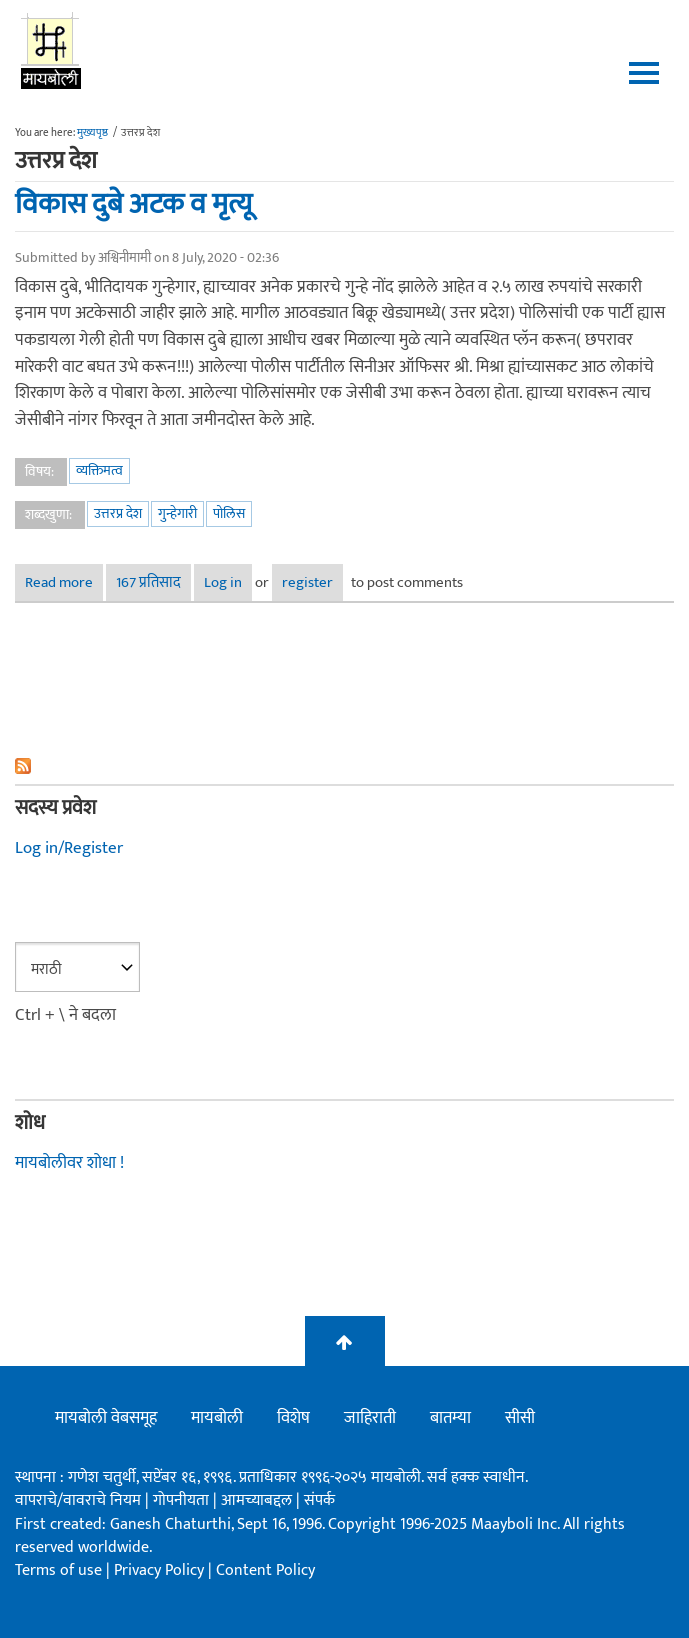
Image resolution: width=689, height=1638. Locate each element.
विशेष (293, 1418)
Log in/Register (69, 848)
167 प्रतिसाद (148, 582)
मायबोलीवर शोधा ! (69, 1163)
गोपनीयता (183, 1500)
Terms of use (58, 1570)
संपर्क (319, 1500)
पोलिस (229, 513)
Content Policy (265, 1570)
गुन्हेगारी (177, 513)
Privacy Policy (161, 1570)
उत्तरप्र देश (118, 513)
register (307, 582)
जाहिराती (370, 1418)
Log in (223, 582)
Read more (64, 582)
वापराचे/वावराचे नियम (78, 1500)
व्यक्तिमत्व (99, 470)
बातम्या (450, 1418)
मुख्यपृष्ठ (92, 133)
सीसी (520, 1418)
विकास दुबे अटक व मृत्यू (133, 204)
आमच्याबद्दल (258, 1500)
